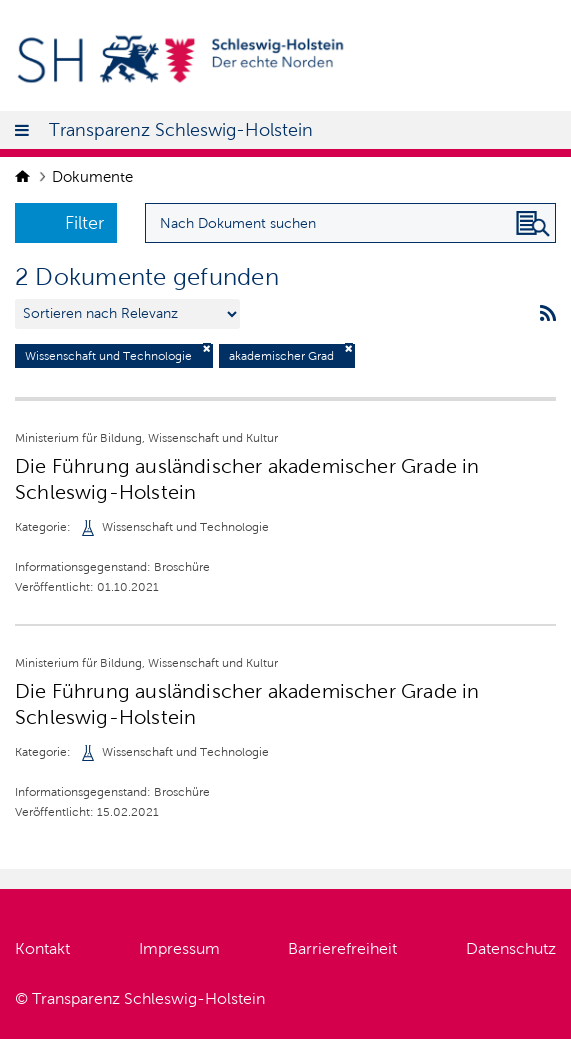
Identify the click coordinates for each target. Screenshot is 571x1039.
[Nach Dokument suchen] (533, 224)
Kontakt (42, 948)
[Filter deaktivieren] (207, 348)
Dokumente (92, 177)
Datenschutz (511, 948)
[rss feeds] (548, 314)
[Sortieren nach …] (127, 314)
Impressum (179, 948)
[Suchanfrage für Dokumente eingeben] (350, 223)
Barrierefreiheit (342, 948)
